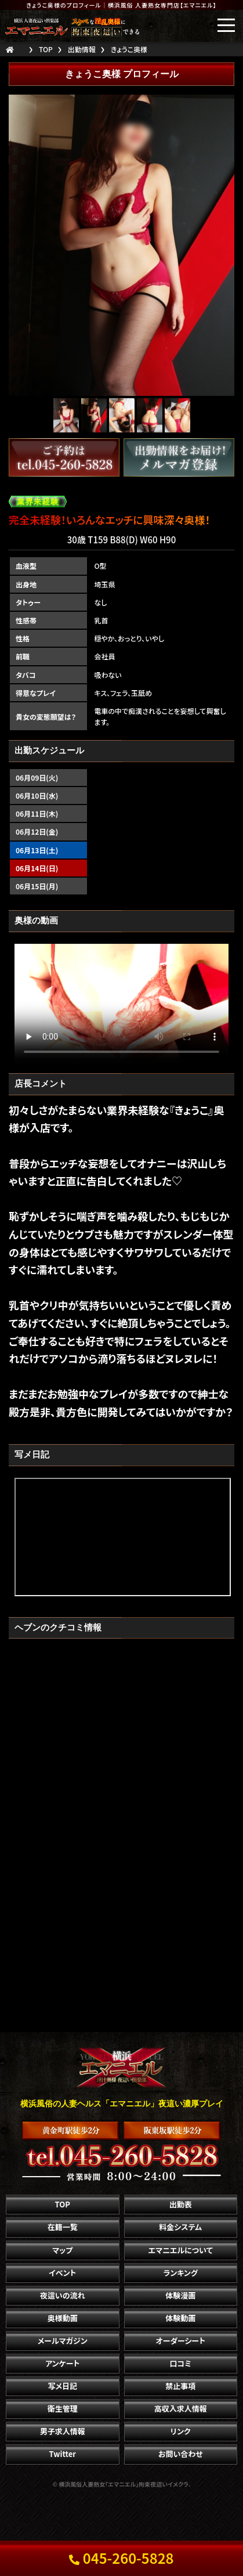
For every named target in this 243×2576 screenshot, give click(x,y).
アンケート (62, 2363)
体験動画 (180, 2318)
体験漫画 (180, 2295)
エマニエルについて (180, 2250)
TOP (62, 2204)
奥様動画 (63, 2318)
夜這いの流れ (62, 2295)
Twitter (62, 2453)
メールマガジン (63, 2340)
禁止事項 (180, 2385)
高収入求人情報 (180, 2408)
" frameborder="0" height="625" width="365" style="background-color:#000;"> (122, 1537)
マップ (62, 2250)
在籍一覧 (63, 2226)
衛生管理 (63, 2408)
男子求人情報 (62, 2431)
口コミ (180, 2363)
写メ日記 (62, 2385)
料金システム (180, 2226)
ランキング (181, 2272)
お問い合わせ (180, 2453)
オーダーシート (180, 2340)
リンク (181, 2431)
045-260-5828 (121, 2558)
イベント (62, 2272)
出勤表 (180, 2204)
